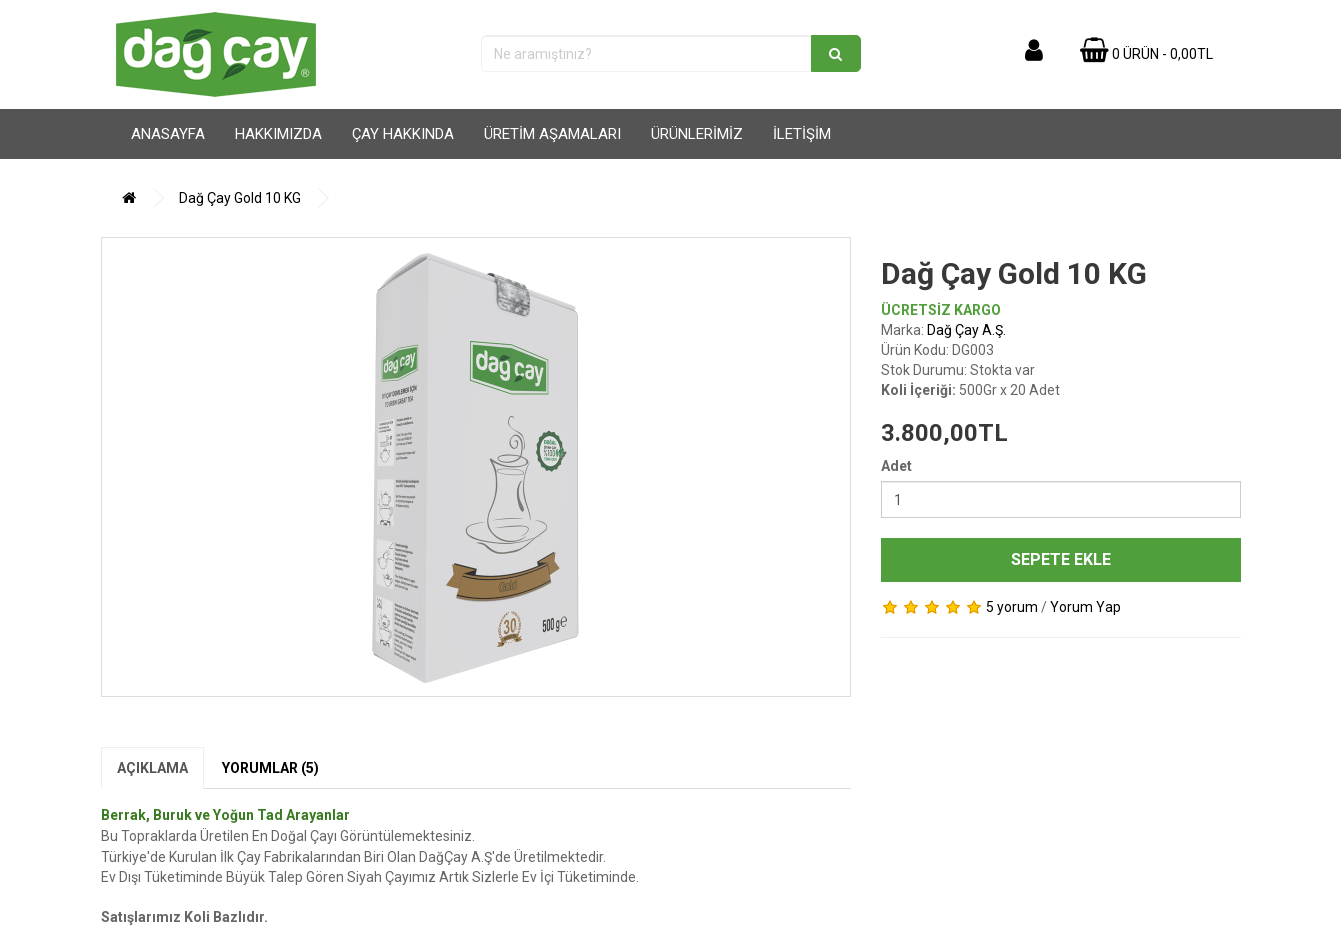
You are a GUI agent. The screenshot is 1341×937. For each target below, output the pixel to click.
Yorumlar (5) (270, 768)
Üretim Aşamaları (552, 134)
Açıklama (152, 768)
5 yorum (1012, 607)
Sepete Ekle (1061, 559)
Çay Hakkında (403, 134)
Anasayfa (168, 134)
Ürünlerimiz (697, 134)
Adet (896, 466)
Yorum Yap (1085, 607)
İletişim (802, 134)
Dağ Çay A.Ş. (966, 330)
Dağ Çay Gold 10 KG (240, 198)
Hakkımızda (278, 134)
